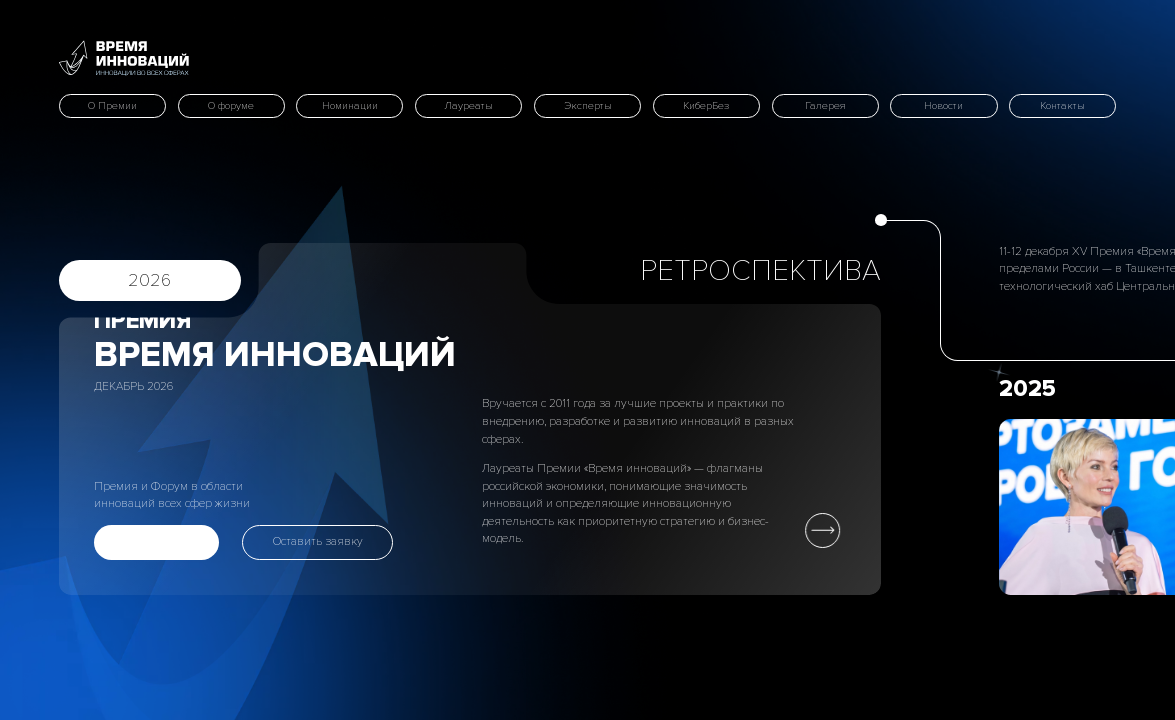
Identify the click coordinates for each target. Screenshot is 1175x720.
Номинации (350, 105)
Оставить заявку (318, 541)
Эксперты (588, 105)
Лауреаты (468, 105)
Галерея (825, 105)
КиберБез (706, 105)
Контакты (1062, 105)
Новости (943, 105)
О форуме (231, 105)
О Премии (112, 105)
